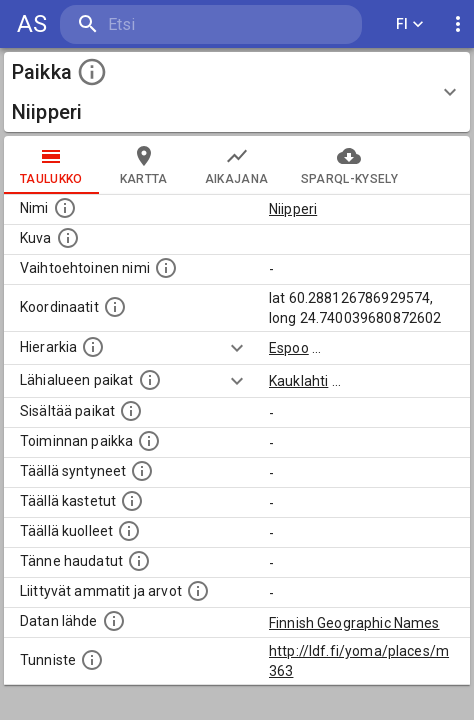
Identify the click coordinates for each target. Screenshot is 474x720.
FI (410, 24)
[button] (237, 92)
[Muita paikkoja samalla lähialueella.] (150, 380)
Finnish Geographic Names (354, 623)
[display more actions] (458, 24)
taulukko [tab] (51, 165)
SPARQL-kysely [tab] (349, 165)
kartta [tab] (144, 165)
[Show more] (237, 348)
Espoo (289, 348)
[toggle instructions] (92, 72)
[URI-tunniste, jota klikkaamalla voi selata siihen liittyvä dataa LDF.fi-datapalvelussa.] (92, 660)
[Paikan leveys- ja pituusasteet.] (115, 307)
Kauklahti (298, 381)
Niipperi (293, 209)
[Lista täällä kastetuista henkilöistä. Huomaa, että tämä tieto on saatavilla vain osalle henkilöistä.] (132, 501)
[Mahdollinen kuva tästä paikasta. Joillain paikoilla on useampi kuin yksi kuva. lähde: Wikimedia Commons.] (68, 238)
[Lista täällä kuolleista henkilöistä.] (129, 531)
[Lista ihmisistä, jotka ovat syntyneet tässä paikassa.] (142, 471)
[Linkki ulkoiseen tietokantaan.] (114, 621)
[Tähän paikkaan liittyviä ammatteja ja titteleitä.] (198, 591)
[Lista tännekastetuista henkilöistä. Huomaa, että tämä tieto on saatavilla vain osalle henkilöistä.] (139, 561)
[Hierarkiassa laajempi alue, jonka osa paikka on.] (93, 347)
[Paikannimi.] (65, 208)
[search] (179, 24)
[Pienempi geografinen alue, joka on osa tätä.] (131, 411)
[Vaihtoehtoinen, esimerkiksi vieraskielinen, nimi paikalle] (166, 268)
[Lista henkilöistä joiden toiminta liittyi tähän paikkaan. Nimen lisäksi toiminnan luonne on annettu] (149, 441)
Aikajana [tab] (237, 165)
